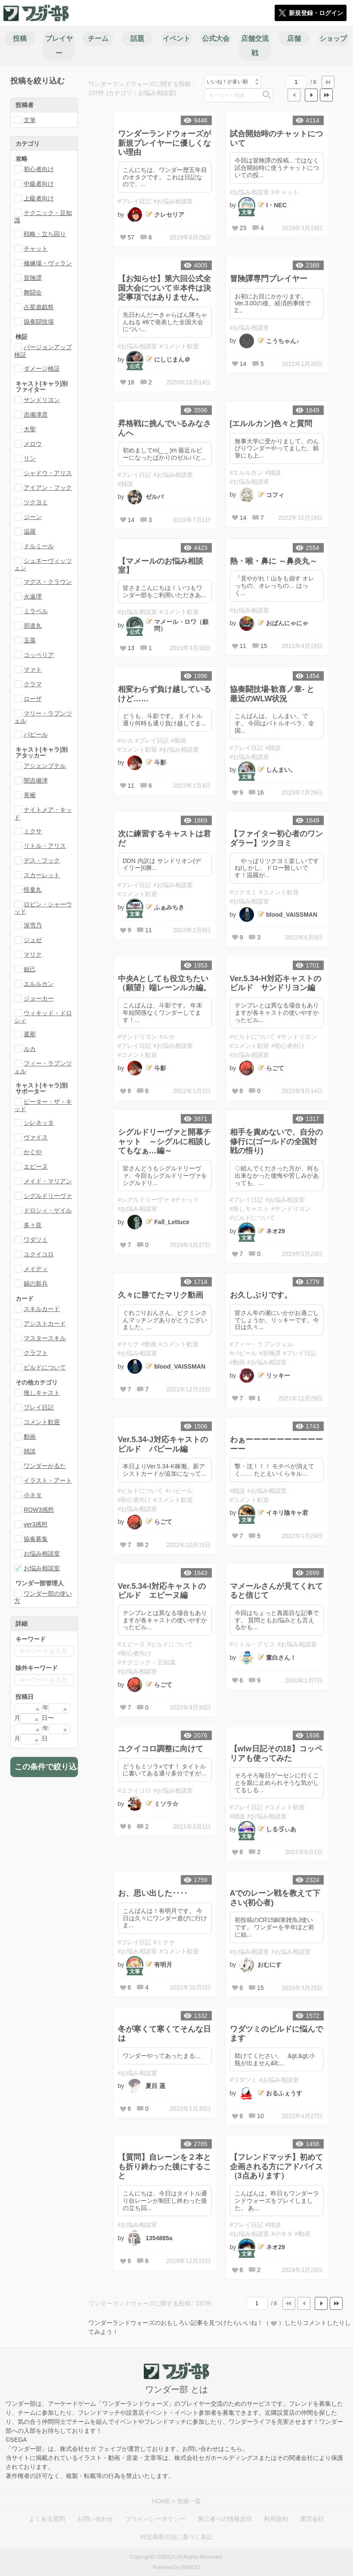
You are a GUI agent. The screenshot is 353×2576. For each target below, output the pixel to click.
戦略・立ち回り (45, 233)
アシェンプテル (45, 765)
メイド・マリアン (48, 1181)
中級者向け (39, 183)
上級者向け (39, 198)
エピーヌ (36, 1166)
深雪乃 (33, 925)
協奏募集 (36, 1538)
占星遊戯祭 (39, 307)
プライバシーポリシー (155, 2519)
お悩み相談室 (42, 1553)
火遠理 (33, 596)
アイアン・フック (48, 487)
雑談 (30, 1451)
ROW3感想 (39, 1509)
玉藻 (30, 640)
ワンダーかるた (45, 1465)
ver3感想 (35, 1524)
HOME (161, 2501)
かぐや (33, 1151)
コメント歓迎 (42, 1421)
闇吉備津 (36, 780)
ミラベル (36, 611)
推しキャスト (42, 1392)
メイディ (36, 1268)
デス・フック (42, 860)
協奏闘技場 (39, 321)
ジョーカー (39, 998)
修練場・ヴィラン (48, 263)
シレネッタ (39, 1122)
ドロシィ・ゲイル (48, 1210)
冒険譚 (33, 277)
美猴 (30, 795)
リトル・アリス (45, 845)
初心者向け (39, 169)
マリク (33, 954)
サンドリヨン (42, 399)
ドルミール (39, 546)
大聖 (30, 429)
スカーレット (42, 875)
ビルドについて (45, 1367)
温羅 (30, 531)
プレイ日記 (39, 1407)
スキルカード (42, 1308)
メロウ (33, 443)
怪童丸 (33, 889)
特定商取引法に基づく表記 (176, 2537)
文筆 (30, 120)
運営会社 (312, 2519)
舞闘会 (33, 292)
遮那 (30, 1034)
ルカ (30, 1048)
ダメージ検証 (42, 368)
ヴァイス (36, 1137)
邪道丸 (33, 625)
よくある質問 (47, 2519)
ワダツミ (36, 1239)
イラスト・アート (48, 1480)
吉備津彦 (36, 414)
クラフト (36, 1352)
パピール (36, 734)
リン (30, 458)
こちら (233, 2448)
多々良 (33, 1225)
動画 (30, 1436)
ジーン (33, 516)
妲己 (30, 969)
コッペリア (39, 654)
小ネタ (33, 1495)
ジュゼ (33, 939)
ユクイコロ (39, 1254)
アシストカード (45, 1323)
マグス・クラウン (48, 581)
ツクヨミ (36, 502)
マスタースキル (45, 1338)
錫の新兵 (36, 1283)
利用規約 (276, 2519)
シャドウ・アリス (48, 473)
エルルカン (39, 983)
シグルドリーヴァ (48, 1195)
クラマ (33, 684)
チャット (36, 248)
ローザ (33, 698)
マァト (33, 669)
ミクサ (33, 831)
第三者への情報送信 (225, 2519)
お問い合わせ (95, 2519)
